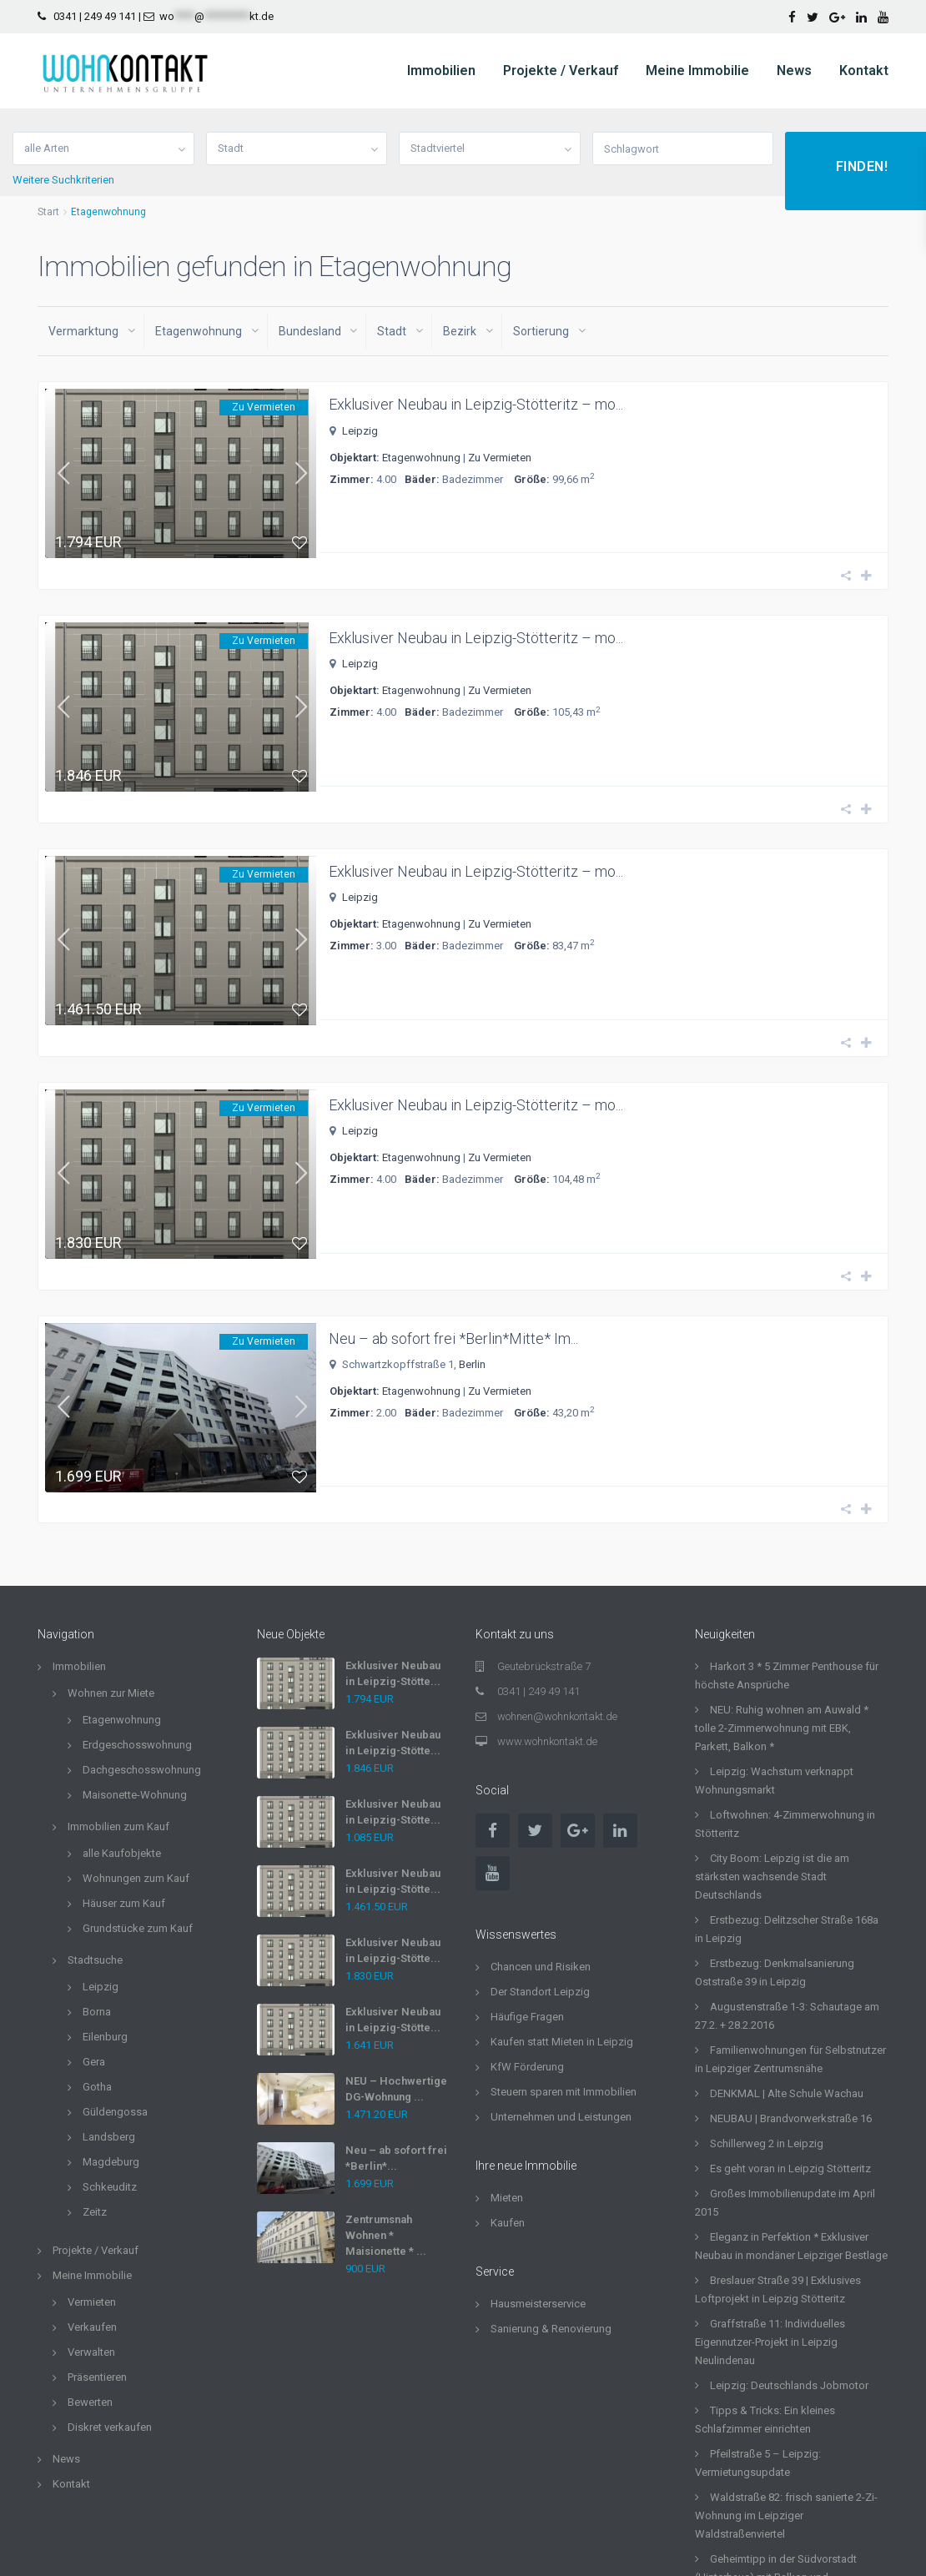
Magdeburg (111, 2041)
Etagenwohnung (421, 457)
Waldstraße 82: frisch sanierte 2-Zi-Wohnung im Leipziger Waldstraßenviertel (786, 2395)
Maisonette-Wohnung (135, 1674)
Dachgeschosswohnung (142, 1649)
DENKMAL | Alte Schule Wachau (786, 1973)
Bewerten (90, 2282)
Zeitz (95, 2091)
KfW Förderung (527, 1946)
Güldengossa (115, 1991)
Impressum (862, 2551)
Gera (94, 1941)
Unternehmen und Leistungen (561, 1996)
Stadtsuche (95, 1840)
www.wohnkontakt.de (547, 1621)
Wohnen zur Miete (111, 1573)
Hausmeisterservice (538, 2183)
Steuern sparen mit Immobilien (564, 1971)
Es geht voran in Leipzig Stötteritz (790, 2048)
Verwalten (91, 2232)
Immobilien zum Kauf (118, 1706)
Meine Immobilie (697, 70)
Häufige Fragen (527, 1896)
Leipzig (360, 431)
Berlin (472, 1268)
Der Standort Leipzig (540, 1871)
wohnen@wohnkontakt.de (557, 1596)
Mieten (507, 2077)
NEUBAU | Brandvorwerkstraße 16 (791, 1998)
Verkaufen (92, 2207)
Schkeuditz (110, 2066)
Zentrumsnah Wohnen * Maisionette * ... (385, 2115)
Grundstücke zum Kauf (138, 1808)
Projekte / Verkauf (560, 70)
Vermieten (92, 2182)
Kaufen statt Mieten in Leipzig (562, 1921)
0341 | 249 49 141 (94, 16)
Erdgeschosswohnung (137, 1624)
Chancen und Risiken (541, 1846)
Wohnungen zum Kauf (136, 1758)
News (794, 70)
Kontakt (863, 70)
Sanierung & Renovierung (551, 2208)
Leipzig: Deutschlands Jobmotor (789, 2265)
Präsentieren (97, 2257)
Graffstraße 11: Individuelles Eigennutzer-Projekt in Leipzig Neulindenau (770, 2221)
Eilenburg (105, 1916)
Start (48, 212)
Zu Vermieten (499, 457)
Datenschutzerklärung (760, 2551)
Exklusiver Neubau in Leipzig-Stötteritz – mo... (476, 404)
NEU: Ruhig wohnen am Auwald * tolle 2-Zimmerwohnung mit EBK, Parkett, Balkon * (781, 1608)
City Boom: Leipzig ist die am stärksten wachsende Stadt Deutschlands (772, 1756)
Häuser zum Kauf (124, 1783)
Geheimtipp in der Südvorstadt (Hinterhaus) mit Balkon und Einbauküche (776, 2457)
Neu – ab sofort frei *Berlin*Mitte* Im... (453, 1241)
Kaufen (508, 2102)
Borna (97, 1891)
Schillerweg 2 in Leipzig (766, 2023)
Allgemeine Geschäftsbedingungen (602, 2551)
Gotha (97, 1966)
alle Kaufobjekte (122, 1733)
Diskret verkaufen (110, 2307)
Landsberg (109, 2016)
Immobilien (441, 70)
